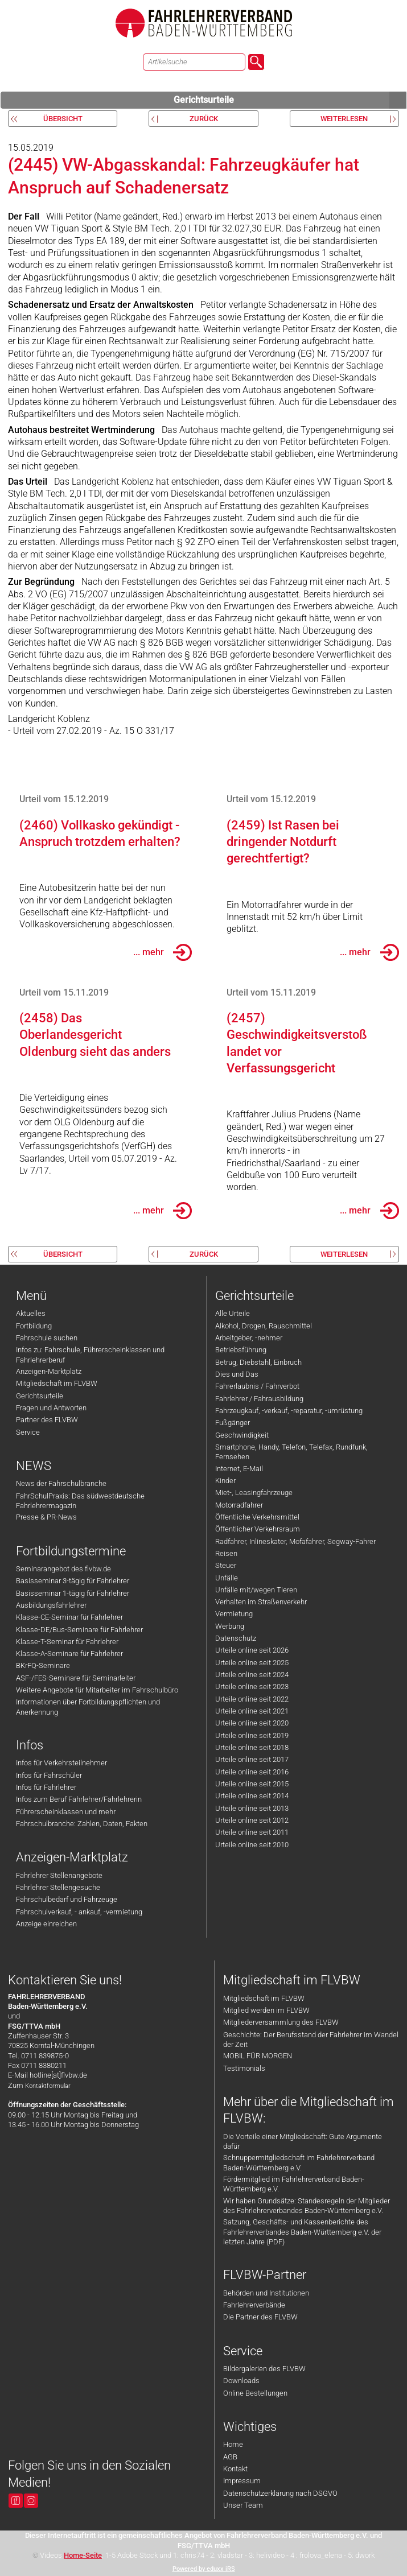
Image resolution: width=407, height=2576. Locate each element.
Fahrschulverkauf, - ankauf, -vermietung (79, 1912)
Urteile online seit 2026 (252, 1650)
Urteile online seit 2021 (252, 1711)
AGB (230, 2457)
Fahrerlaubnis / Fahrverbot (257, 1386)
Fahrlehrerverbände (254, 2305)
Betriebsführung (240, 1349)
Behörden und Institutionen (266, 2293)
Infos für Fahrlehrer (46, 1787)
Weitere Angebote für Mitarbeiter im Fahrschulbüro (97, 1690)
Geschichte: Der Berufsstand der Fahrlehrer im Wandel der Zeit (310, 2039)
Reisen (226, 1553)
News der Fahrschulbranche (61, 1483)
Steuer (225, 1565)
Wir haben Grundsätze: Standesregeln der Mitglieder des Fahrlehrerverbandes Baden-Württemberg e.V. (306, 2206)
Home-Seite (83, 2555)
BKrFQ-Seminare (43, 1665)
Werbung (229, 1626)
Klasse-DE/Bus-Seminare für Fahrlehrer (79, 1629)
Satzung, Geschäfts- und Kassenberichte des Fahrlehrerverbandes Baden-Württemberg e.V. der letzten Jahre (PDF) (302, 2232)
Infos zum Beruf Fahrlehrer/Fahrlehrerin (79, 1799)
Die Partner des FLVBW (260, 2317)
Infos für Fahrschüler (49, 1775)
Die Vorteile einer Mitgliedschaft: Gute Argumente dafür (302, 2141)
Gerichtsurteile (290, 100)
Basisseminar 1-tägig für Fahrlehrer (72, 1593)
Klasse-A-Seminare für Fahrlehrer (69, 1653)
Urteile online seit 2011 (252, 1832)
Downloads (241, 2380)
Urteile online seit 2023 (252, 1686)
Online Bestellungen (255, 2393)
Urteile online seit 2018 (252, 1747)
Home (233, 2444)
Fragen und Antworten (51, 1407)
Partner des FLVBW (47, 1419)
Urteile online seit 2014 (252, 1795)
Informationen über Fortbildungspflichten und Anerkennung (88, 1707)
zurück (204, 118)
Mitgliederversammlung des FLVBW (281, 2022)
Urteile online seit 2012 (252, 1820)
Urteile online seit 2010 (252, 1844)
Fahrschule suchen (46, 1338)
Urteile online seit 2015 (252, 1784)
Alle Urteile (232, 1313)
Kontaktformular (48, 2086)
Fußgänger (232, 1422)
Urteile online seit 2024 (252, 1674)
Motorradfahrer (239, 1505)
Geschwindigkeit (242, 1435)
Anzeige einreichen (46, 1923)
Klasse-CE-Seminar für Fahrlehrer (69, 1617)
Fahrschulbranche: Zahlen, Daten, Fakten (81, 1823)
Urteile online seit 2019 (252, 1735)
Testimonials (244, 2068)
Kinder (225, 1480)
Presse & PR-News (46, 1517)
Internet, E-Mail (239, 1468)
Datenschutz (235, 1638)
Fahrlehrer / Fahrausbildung (259, 1398)
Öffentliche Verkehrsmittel (257, 1517)
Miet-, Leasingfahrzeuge (254, 1492)
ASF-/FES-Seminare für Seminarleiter (75, 1678)
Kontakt (235, 2468)
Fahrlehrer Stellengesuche (58, 1887)
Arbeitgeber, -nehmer (248, 1338)
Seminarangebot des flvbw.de (63, 1568)
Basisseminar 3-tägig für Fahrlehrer (72, 1580)
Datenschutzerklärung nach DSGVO (280, 2493)
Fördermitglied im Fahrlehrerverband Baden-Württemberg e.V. (293, 2184)
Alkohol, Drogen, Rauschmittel (263, 1326)
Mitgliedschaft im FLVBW (56, 1383)
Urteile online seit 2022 (252, 1699)
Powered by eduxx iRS (203, 2569)
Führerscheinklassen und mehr (66, 1811)
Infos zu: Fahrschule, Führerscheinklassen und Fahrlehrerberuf (90, 1354)
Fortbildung (34, 1326)
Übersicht (63, 118)
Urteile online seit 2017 (252, 1759)
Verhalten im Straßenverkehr (261, 1601)
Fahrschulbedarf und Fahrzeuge (66, 1899)
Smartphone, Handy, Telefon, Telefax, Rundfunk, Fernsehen (291, 1452)
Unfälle (226, 1578)
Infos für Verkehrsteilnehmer (61, 1762)
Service (28, 1432)
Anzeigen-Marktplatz (48, 1371)
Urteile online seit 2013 (252, 1808)
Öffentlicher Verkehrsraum (257, 1529)
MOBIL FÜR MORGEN (257, 2055)
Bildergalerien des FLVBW (264, 2368)
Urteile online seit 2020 (252, 1723)
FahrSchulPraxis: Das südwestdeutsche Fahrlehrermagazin (80, 1501)
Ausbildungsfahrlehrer (51, 1605)
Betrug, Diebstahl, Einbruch (258, 1362)
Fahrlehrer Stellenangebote (59, 1875)
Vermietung (234, 1613)
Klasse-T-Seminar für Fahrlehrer (67, 1641)
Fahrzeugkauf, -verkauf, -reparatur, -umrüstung (289, 1410)
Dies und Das (236, 1374)
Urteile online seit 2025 (252, 1662)
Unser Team (243, 2505)
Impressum (242, 2480)
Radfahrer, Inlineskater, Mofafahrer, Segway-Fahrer (295, 1541)
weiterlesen (344, 118)
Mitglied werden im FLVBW (266, 2010)
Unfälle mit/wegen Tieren (256, 1590)
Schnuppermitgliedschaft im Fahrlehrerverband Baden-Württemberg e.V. (299, 2162)
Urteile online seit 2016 (252, 1772)
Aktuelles (31, 1313)
